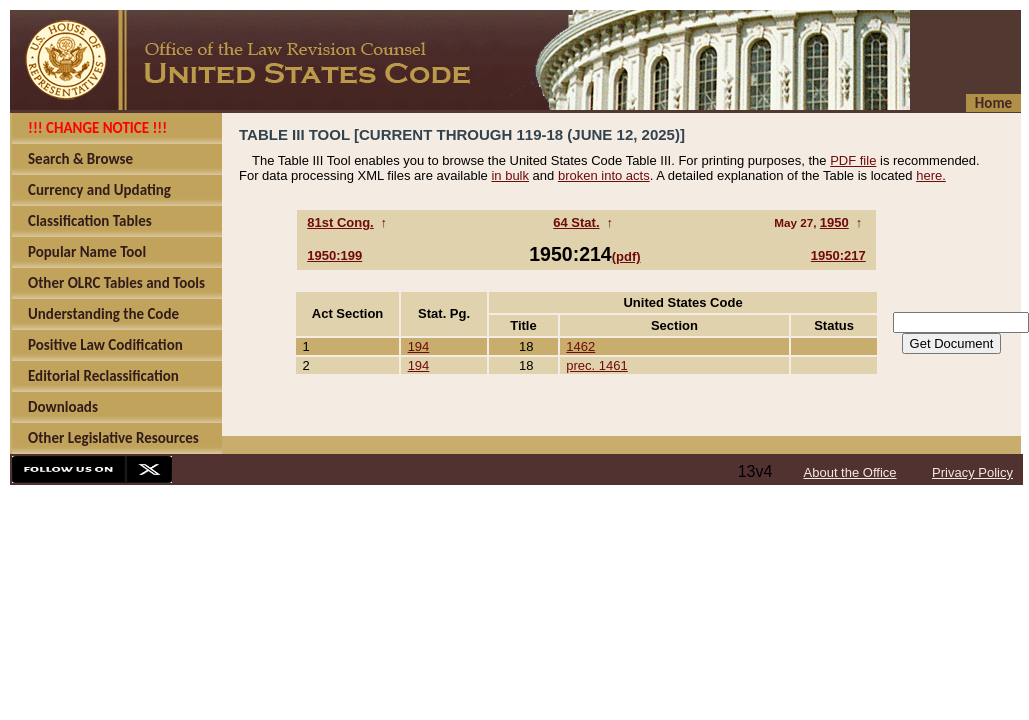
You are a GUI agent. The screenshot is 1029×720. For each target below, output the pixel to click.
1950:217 (838, 255)
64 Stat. (576, 222)
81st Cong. (340, 222)
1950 (834, 222)
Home (993, 103)
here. (931, 175)
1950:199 (334, 255)
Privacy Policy (972, 472)
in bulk (510, 175)
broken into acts (604, 175)
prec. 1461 (596, 365)
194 (419, 346)
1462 (580, 346)
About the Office (850, 472)
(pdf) (626, 256)
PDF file (853, 160)
